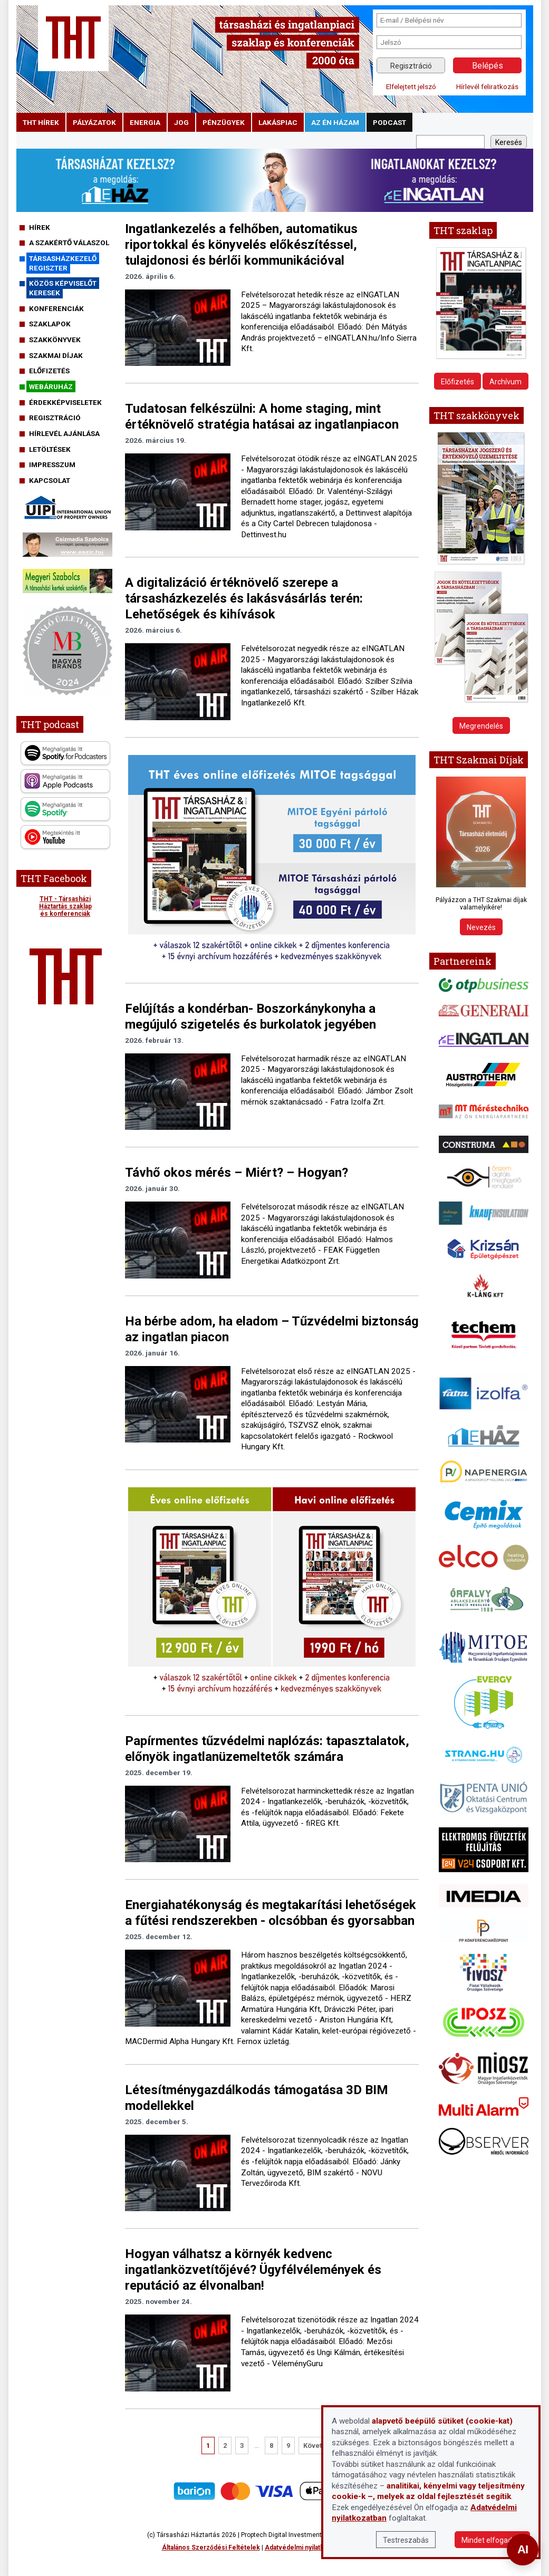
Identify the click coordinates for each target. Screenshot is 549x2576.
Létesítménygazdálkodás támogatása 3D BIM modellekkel (256, 2098)
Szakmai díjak (56, 355)
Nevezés (481, 927)
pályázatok (94, 122)
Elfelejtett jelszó (411, 86)
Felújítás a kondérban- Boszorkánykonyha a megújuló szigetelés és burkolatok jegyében (250, 1016)
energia (145, 122)
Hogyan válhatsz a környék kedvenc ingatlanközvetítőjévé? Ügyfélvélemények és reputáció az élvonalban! (253, 2269)
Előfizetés (49, 370)
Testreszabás (406, 2540)
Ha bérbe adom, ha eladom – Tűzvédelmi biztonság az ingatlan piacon (272, 1329)
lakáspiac (277, 122)
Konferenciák (56, 308)
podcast (389, 122)
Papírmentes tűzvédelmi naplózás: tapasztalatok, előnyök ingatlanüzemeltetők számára (267, 1749)
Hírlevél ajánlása (64, 433)
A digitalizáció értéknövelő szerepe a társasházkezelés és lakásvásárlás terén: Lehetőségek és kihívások (244, 598)
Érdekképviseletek (65, 402)
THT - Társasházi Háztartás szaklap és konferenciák (65, 906)
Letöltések (50, 449)
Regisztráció (411, 66)
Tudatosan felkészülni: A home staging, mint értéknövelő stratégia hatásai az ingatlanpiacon (262, 416)
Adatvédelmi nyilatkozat (301, 2547)
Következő (320, 2445)
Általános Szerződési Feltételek (211, 2547)
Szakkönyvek (55, 339)
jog (181, 122)
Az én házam (335, 122)
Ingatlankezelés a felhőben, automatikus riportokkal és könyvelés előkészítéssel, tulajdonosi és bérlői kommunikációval (241, 244)
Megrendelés (481, 726)
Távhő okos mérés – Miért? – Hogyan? (236, 1172)
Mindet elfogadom (492, 2540)
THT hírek (41, 122)
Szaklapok (50, 323)
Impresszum (52, 464)
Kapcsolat (49, 480)
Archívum (505, 381)
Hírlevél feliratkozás (487, 86)
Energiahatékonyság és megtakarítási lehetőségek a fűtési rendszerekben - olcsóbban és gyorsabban (270, 1912)
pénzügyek (224, 122)
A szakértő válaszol (69, 242)
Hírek (39, 227)
